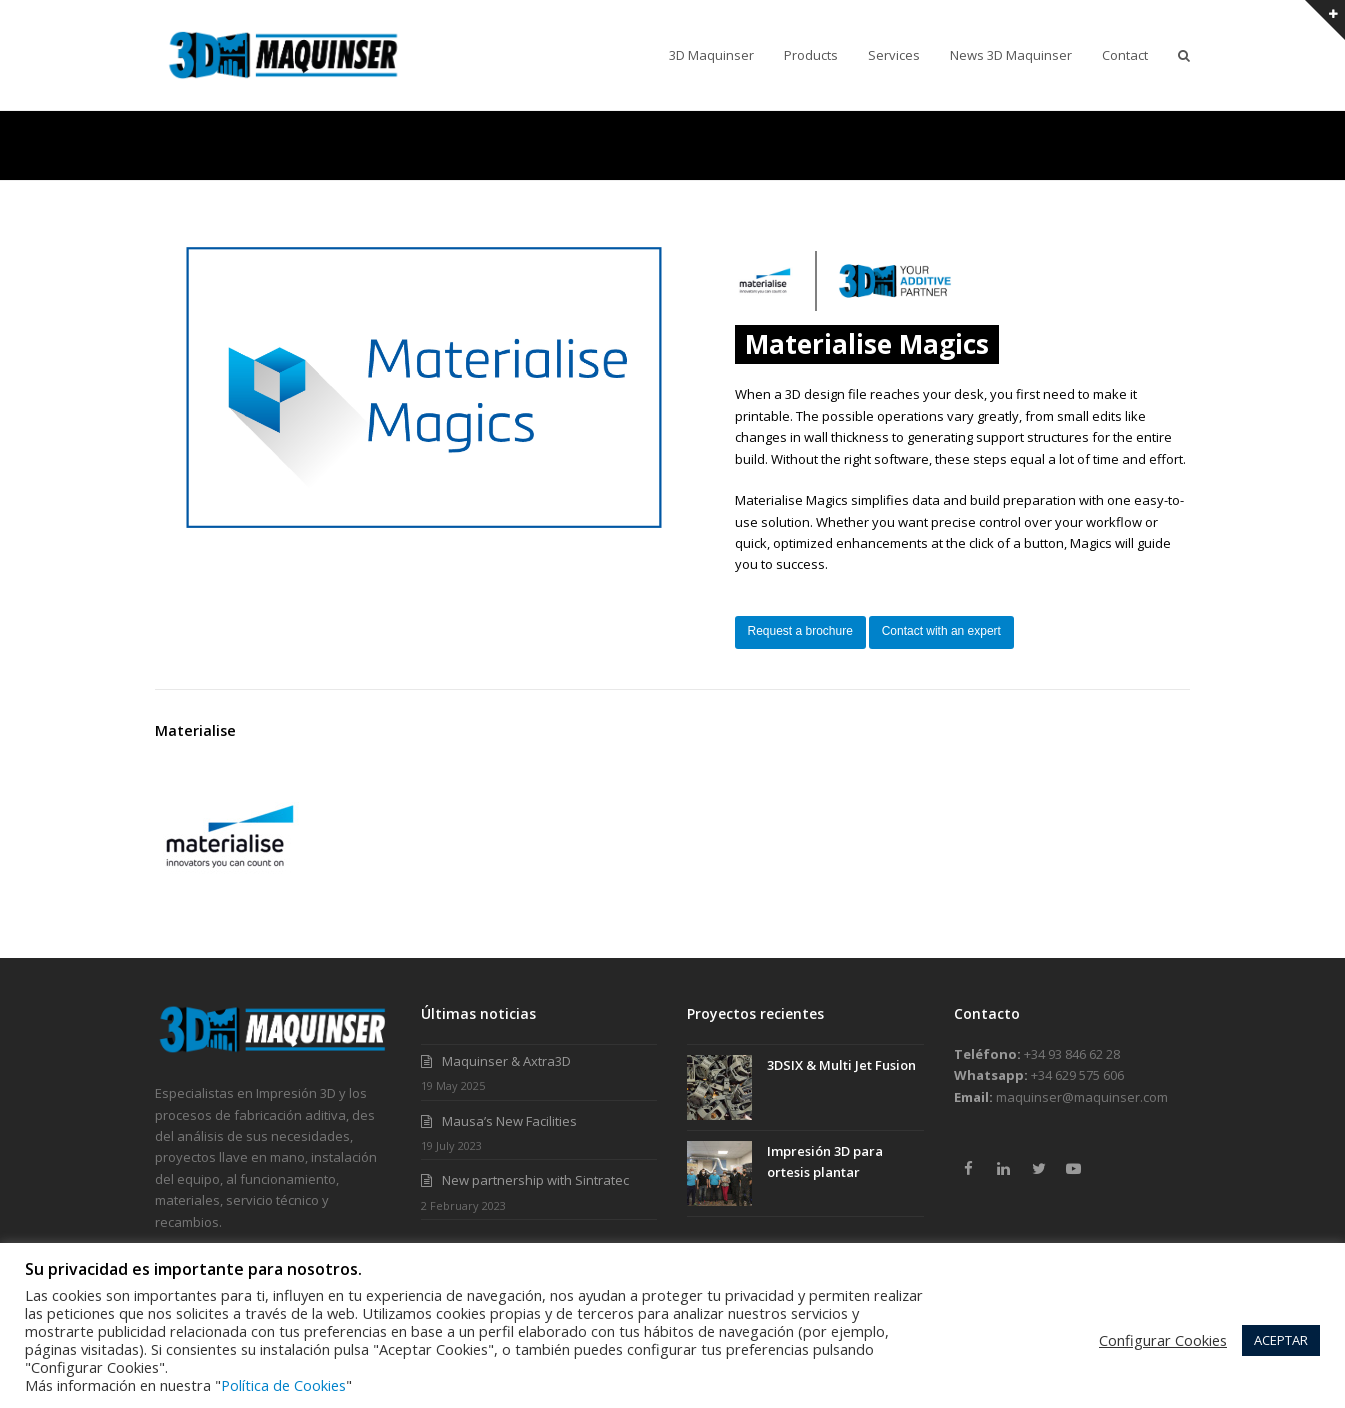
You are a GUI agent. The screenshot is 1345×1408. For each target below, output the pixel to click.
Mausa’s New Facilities (509, 1121)
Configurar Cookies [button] (1163, 1340)
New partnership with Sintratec (535, 1180)
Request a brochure (800, 631)
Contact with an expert (941, 631)
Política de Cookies (283, 1385)
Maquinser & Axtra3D (506, 1061)
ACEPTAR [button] (1281, 1340)
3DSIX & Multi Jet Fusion (841, 1065)
